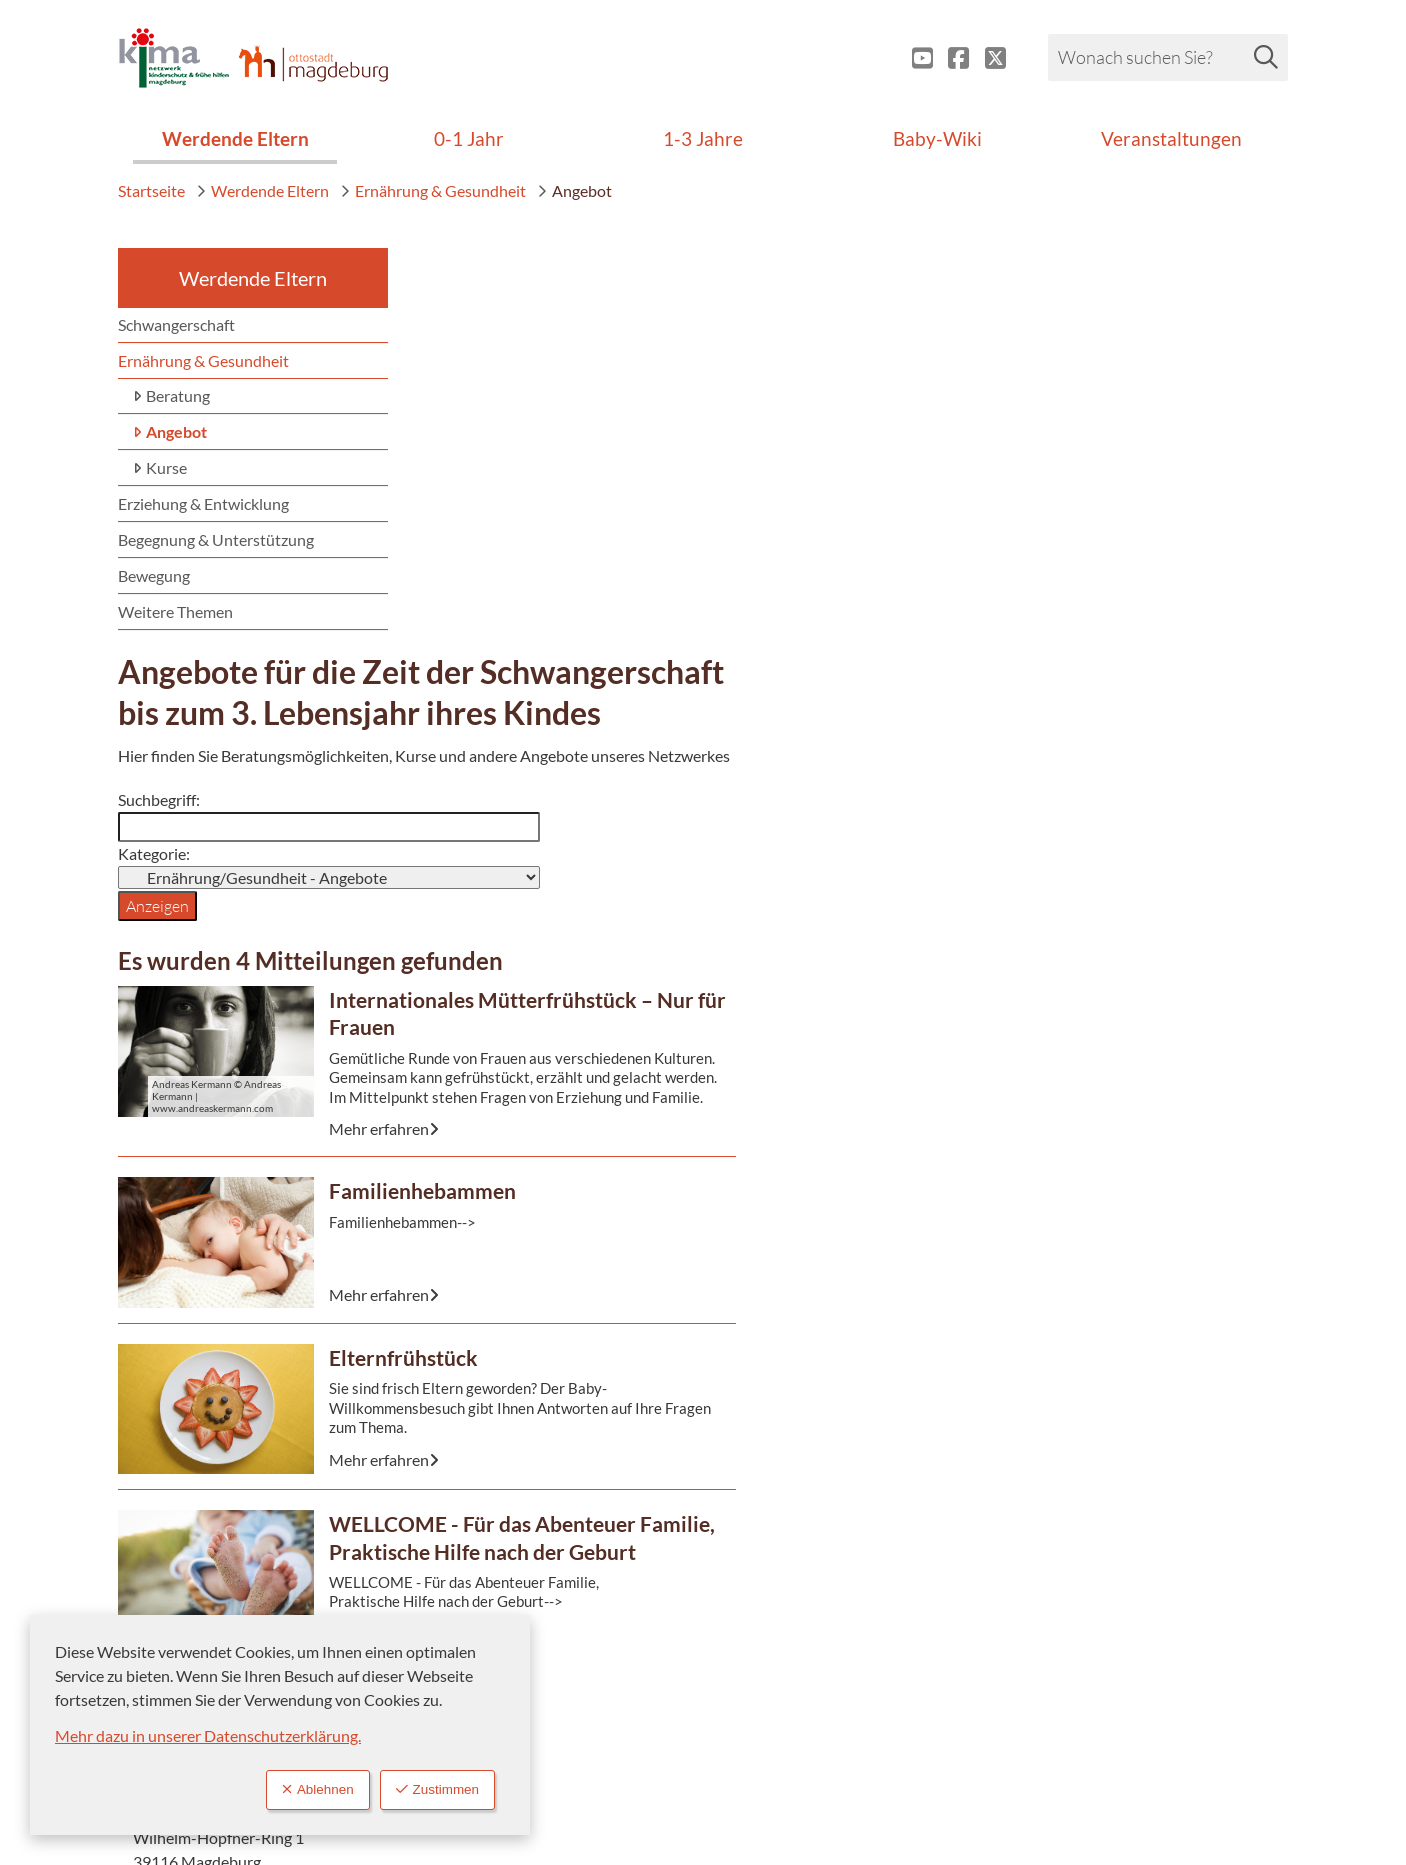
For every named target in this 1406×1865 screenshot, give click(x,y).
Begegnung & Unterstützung (216, 539)
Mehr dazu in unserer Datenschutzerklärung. (208, 1732)
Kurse (160, 468)
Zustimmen (430, 1788)
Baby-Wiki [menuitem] (937, 138)
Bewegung (154, 575)
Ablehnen (296, 1788)
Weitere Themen (175, 611)
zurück (1109, 1434)
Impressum (786, 1634)
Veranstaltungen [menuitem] (1171, 138)
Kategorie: (454, 512)
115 (1058, 474)
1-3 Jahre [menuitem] (703, 138)
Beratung (171, 396)
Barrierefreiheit (801, 1666)
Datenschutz (792, 1698)
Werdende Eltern (262, 190)
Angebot (574, 190)
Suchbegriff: (459, 482)
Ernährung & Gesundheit (433, 190)
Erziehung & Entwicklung (203, 503)
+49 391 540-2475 (1111, 530)
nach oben (1228, 1434)
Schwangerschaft (176, 324)
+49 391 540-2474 (1111, 502)
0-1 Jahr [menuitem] (469, 138)
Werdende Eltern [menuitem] (235, 138)
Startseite (151, 190)
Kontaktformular (1103, 558)
